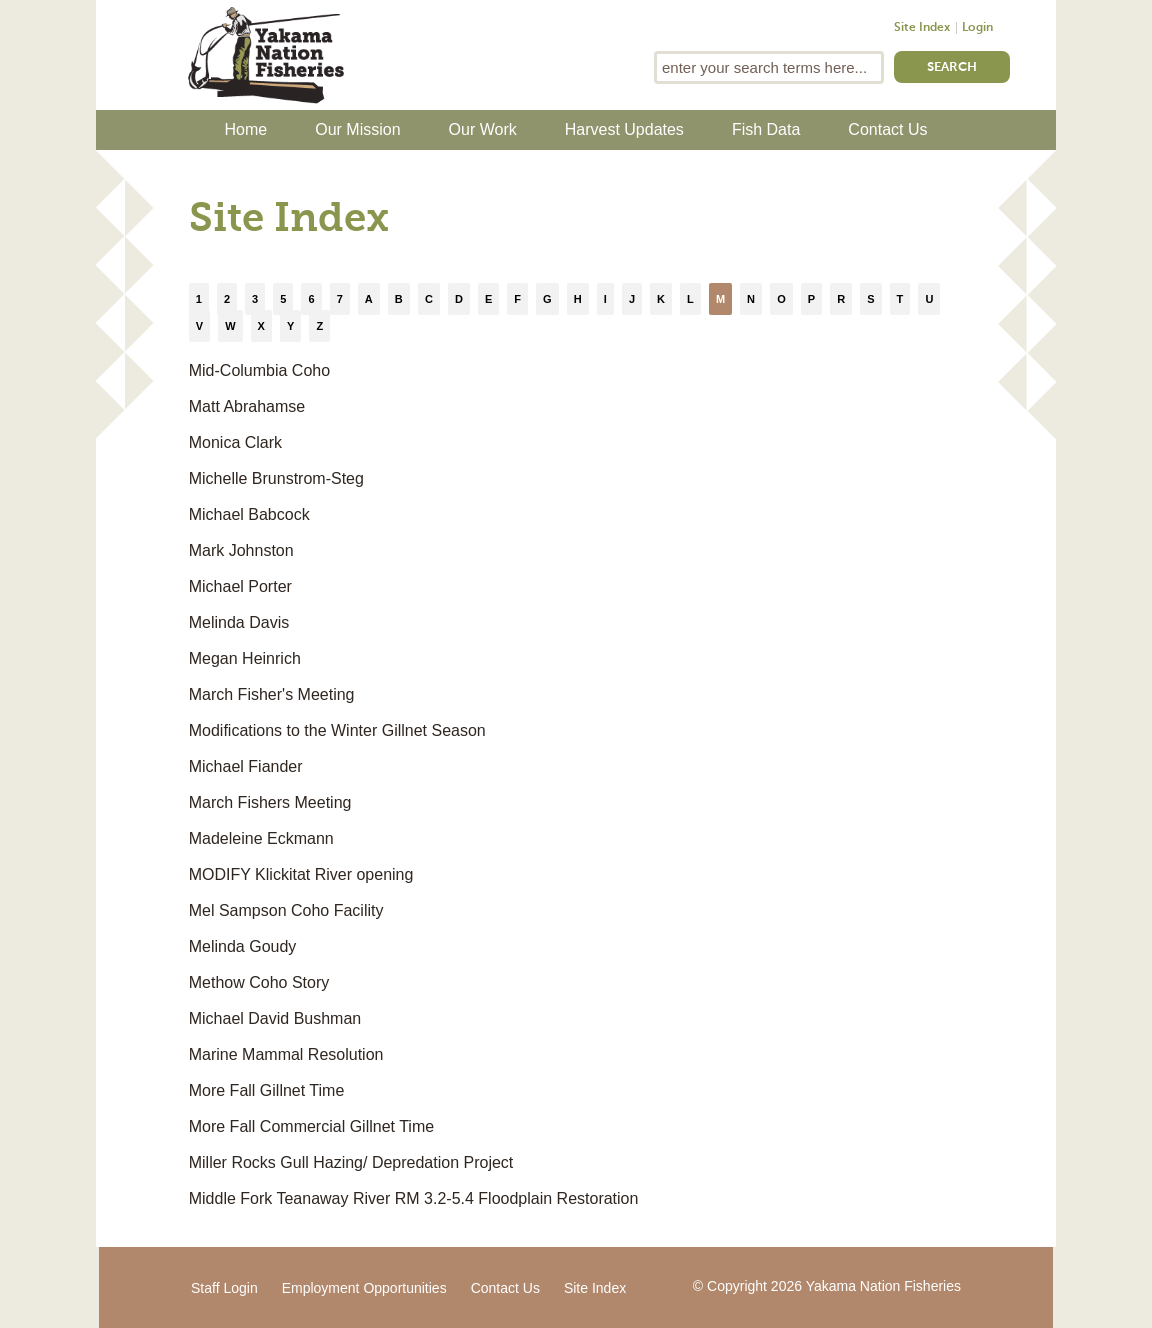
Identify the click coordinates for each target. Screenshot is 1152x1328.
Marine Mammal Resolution (286, 1054)
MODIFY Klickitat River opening (301, 874)
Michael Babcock (249, 514)
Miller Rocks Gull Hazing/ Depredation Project (351, 1162)
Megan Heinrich (245, 658)
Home (246, 129)
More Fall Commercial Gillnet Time (311, 1126)
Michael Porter (240, 586)
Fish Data (766, 129)
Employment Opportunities (364, 1288)
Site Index (922, 28)
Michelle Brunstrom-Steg (276, 478)
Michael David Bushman (275, 1018)
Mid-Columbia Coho (259, 370)
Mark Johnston (241, 550)
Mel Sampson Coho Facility (286, 910)
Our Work (483, 129)
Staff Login (224, 1288)
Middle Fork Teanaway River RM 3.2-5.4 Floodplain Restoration (414, 1198)
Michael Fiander (246, 766)
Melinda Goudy (243, 946)
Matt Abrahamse (247, 406)
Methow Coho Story (259, 982)
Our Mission (357, 129)
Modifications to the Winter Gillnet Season (337, 730)
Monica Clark (235, 442)
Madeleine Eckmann (261, 838)
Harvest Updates (624, 129)
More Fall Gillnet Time (267, 1090)
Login (977, 28)
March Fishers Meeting (270, 802)
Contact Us (887, 129)
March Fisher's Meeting (272, 694)
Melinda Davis (239, 622)
